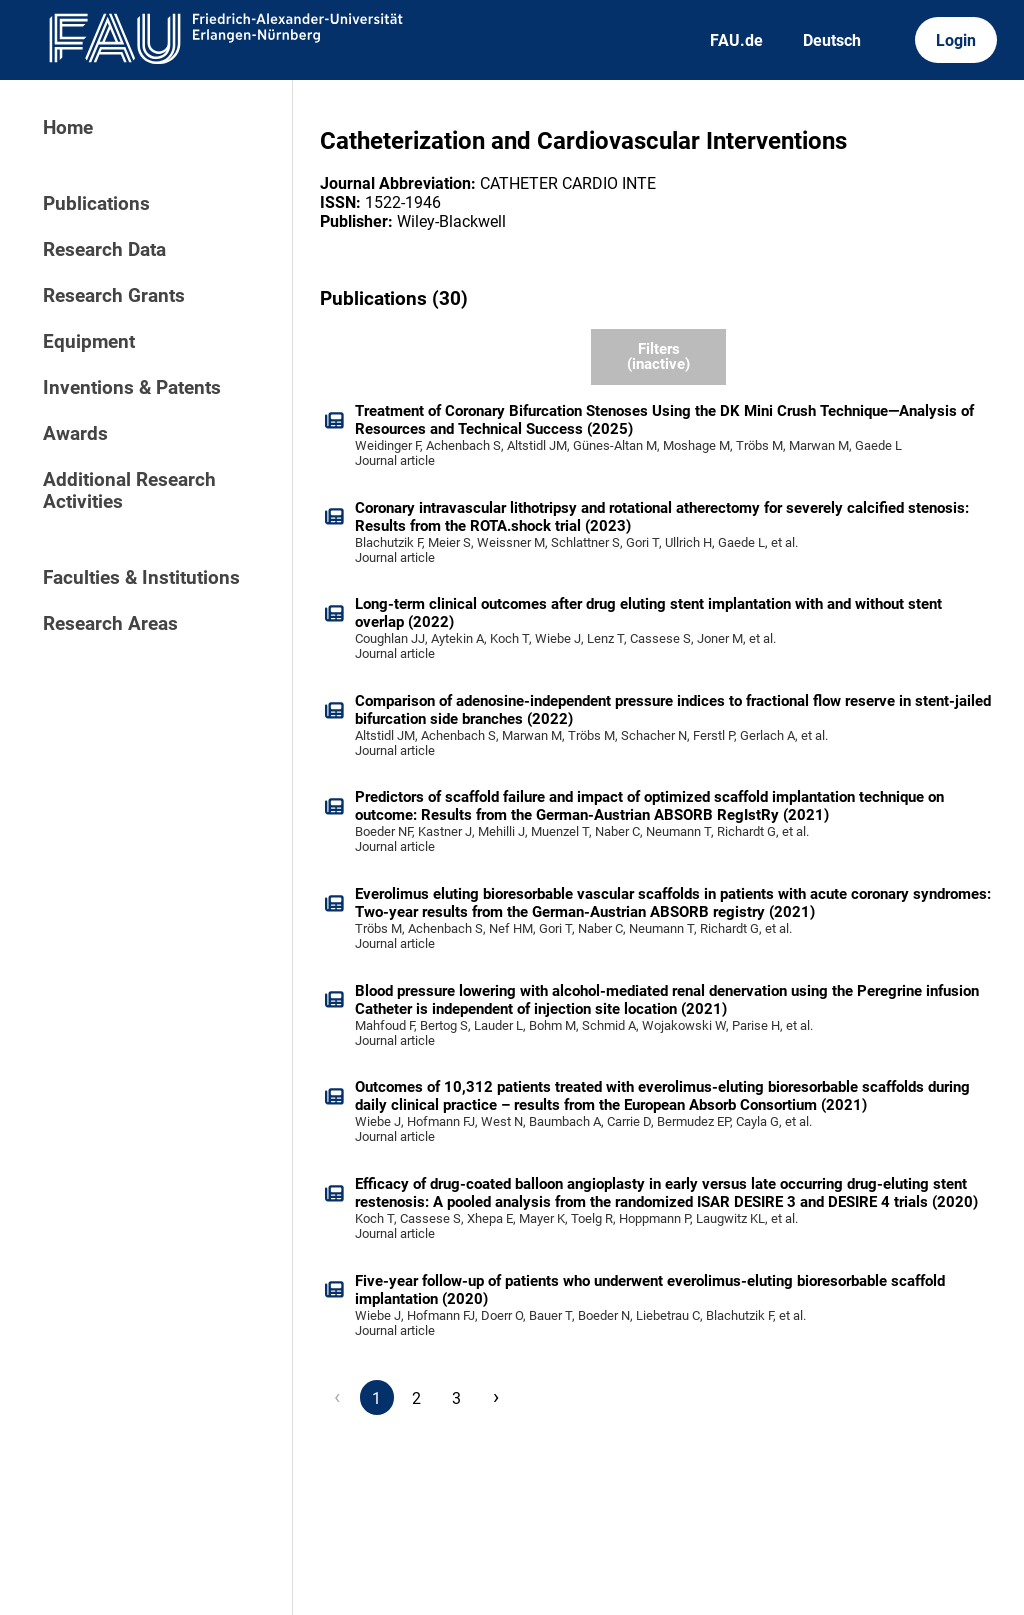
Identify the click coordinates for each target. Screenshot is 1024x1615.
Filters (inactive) (658, 356)
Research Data (104, 250)
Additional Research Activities (129, 491)
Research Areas (110, 624)
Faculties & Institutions (141, 578)
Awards (75, 434)
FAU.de (736, 40)
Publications (96, 204)
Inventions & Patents (132, 388)
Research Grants (114, 296)
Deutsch (832, 40)
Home (68, 128)
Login (956, 40)
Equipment (89, 342)
